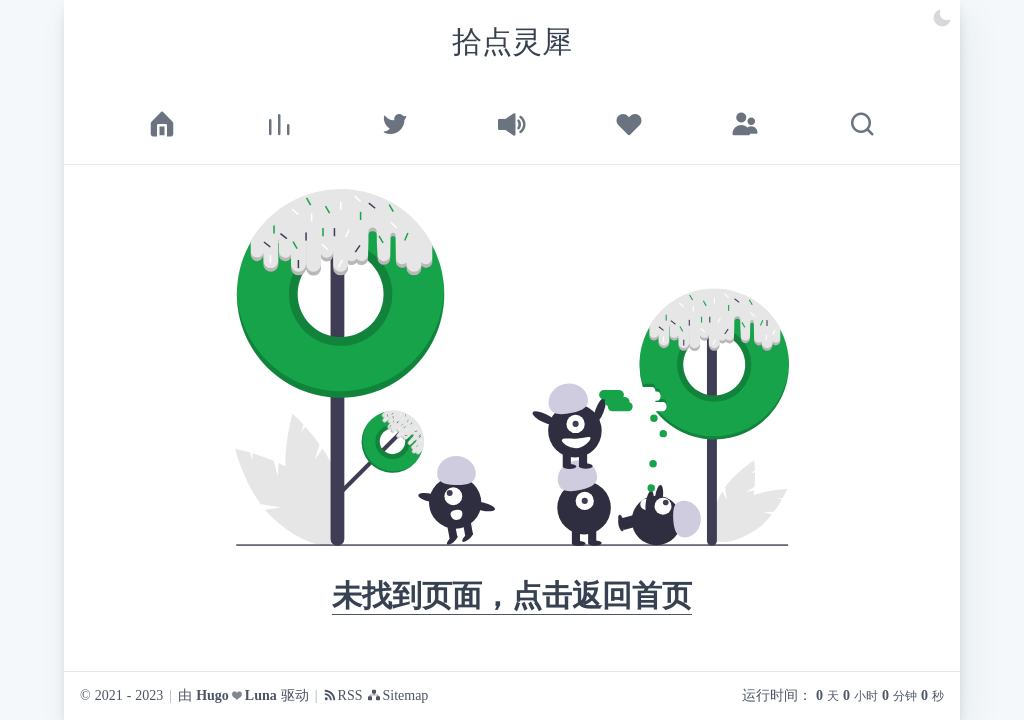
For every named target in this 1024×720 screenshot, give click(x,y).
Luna (261, 696)
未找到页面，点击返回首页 (512, 595)
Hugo (212, 696)
